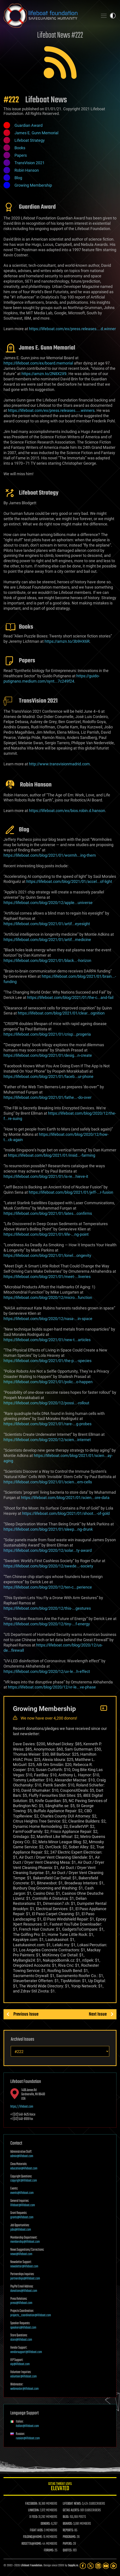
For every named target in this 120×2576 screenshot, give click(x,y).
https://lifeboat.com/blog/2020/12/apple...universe (48, 902)
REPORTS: (68, 2530)
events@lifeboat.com (22, 2193)
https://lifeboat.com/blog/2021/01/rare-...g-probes (47, 1423)
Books (19, 147)
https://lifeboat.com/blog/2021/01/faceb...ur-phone (48, 1076)
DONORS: (45, 2524)
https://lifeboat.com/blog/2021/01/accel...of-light (69, 881)
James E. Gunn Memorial (36, 133)
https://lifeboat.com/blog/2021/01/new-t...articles (47, 1339)
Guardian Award (28, 125)
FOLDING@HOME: (33, 2537)
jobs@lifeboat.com (20, 2230)
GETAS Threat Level (60, 2487)
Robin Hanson (26, 170)
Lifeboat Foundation (31, 2565)
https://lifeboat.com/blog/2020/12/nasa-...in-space (48, 1318)
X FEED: (33, 2517)
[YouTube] (106, 2566)
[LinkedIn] (98, 2566)
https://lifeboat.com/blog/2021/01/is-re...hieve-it (46, 1176)
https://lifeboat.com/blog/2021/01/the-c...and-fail (70, 997)
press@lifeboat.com (21, 2303)
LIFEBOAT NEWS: (72, 2504)
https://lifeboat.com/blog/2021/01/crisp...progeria (47, 1034)
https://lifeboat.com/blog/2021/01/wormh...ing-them (50, 855)
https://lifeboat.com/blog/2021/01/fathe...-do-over (47, 1097)
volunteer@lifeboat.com (23, 2376)
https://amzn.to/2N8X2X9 (43, 373)
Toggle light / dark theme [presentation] (113, 15)
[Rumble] (113, 2566)
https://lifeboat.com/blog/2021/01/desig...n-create (48, 1055)
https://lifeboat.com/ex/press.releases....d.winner (72, 328)
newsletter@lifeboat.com (24, 2266)
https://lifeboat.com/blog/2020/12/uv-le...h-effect (47, 1671)
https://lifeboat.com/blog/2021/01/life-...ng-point (46, 1234)
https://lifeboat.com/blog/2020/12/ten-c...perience (48, 1587)
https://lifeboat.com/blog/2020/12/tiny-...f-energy (47, 1624)
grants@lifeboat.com (21, 2217)
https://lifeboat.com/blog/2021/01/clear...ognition (61, 1013)
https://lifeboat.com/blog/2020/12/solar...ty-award (48, 1550)
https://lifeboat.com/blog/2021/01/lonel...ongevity (47, 1255)
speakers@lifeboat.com (23, 2328)
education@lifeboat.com (23, 2168)
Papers (20, 155)
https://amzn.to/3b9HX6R (67, 641)
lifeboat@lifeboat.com (22, 2205)
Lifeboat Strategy (29, 140)
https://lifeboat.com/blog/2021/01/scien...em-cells (48, 1482)
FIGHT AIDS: (36, 2530)
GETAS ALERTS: (71, 2510)
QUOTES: (67, 2550)
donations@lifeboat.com (23, 2291)
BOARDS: (68, 2524)
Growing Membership (33, 185)
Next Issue (98, 2014)
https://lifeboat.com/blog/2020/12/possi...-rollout (46, 1403)
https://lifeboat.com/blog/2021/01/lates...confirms (48, 1213)
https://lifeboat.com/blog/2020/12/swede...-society (48, 1566)
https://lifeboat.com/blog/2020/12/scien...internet (47, 1439)
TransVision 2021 (29, 162)
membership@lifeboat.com (25, 2242)
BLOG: (66, 2517)
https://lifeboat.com (21, 2107)
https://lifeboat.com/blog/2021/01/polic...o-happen (48, 1381)
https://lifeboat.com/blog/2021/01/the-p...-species (47, 1360)
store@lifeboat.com (21, 2340)
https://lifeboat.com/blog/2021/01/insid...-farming (51, 1155)
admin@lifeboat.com (21, 2156)
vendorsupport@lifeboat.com (26, 2352)
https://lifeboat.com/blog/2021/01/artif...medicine (47, 939)
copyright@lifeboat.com (23, 2181)
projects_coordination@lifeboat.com (30, 2315)
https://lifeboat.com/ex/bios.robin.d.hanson (67, 810)
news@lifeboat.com (21, 2254)
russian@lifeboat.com (28, 2438)
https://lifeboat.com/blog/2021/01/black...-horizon (47, 960)
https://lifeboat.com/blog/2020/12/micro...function (48, 1297)
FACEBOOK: (31, 2504)
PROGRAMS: (69, 2537)
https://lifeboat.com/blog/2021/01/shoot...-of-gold (66, 1513)
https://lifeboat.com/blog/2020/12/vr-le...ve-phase (52, 1687)
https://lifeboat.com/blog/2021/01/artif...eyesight (47, 923)
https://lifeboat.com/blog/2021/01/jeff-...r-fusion (71, 1192)
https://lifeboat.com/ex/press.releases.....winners (51, 410)
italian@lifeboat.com (27, 2426)
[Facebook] (83, 2566)
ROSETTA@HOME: (31, 2544)
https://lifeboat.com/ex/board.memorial (38, 363)
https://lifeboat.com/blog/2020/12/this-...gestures (47, 1608)
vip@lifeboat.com (20, 2364)
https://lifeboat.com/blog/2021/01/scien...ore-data (65, 1497)
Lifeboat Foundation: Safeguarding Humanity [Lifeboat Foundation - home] (49, 16)
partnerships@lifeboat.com (25, 2278)
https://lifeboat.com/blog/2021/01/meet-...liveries (47, 1276)
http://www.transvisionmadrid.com (59, 764)
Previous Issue (25, 2014)
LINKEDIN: (33, 2510)
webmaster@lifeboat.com (24, 2389)
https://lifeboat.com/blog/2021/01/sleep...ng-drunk (48, 1529)
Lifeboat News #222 (60, 35)
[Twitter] (90, 2566)
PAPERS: (67, 2544)
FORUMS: (49, 2550)
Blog (18, 177)
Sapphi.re (73, 2565)
